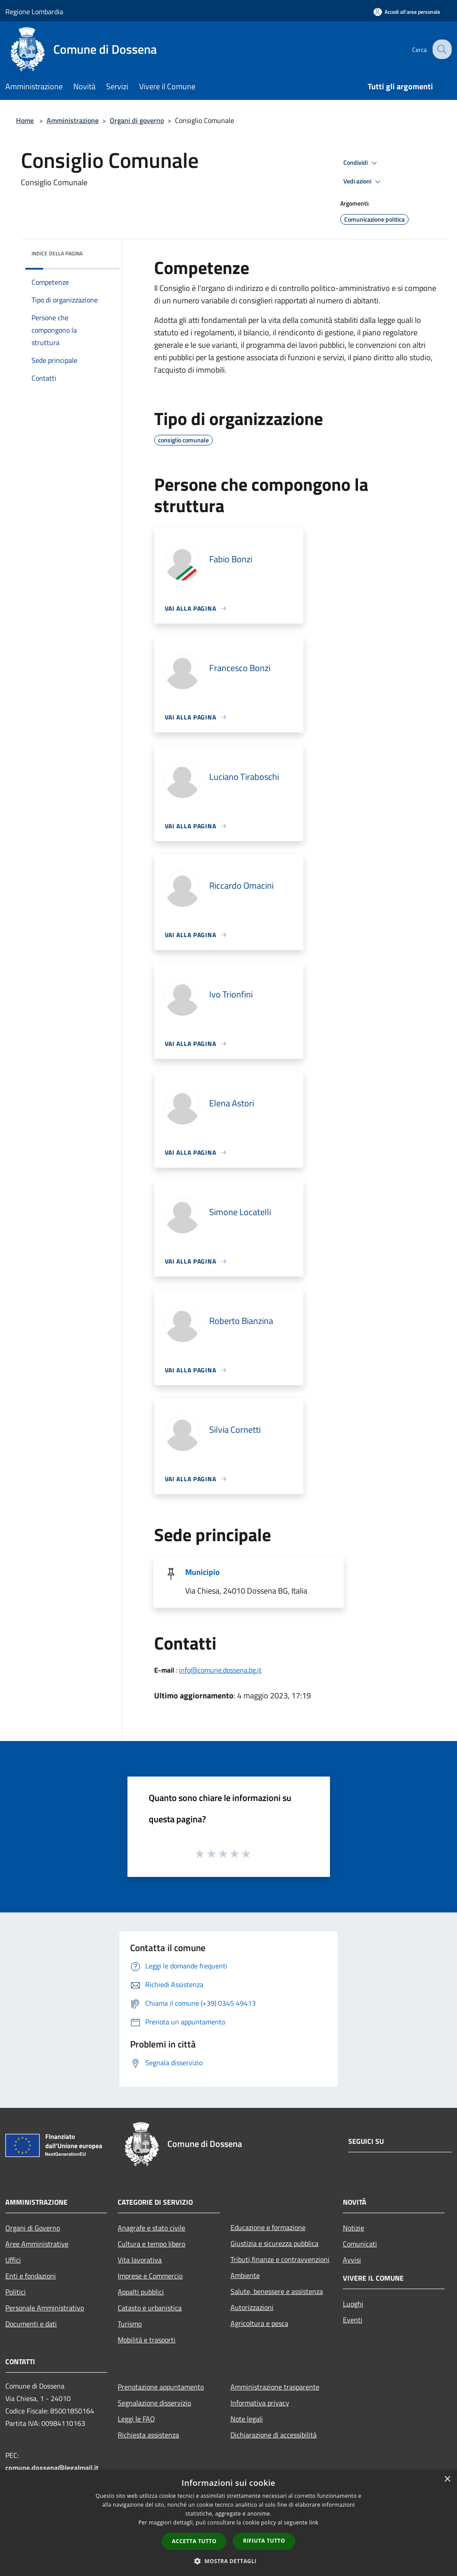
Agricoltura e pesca (259, 2323)
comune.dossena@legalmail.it (52, 2467)
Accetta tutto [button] (194, 2541)
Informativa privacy (259, 2402)
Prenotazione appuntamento (161, 2386)
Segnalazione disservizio (154, 2402)
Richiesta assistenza (148, 2434)
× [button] (447, 2479)
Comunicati (360, 2243)
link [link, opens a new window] (313, 2522)
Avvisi (352, 2259)
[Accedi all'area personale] (407, 11)
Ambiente (245, 2275)
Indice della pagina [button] (57, 253)
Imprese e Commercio (150, 2275)
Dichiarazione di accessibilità (273, 2434)
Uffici (13, 2259)
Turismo (130, 2323)
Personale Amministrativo (44, 2307)
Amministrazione (73, 120)
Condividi (361, 163)
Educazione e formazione (268, 2227)
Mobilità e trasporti (146, 2339)
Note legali (246, 2418)
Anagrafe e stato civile (151, 2227)
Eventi (352, 2319)
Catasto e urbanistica (150, 2307)
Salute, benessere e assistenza (276, 2291)
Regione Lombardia (34, 11)
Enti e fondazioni (30, 2275)
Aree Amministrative (36, 2243)
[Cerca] (441, 49)
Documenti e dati (31, 2323)
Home (25, 120)
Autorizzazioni (252, 2307)
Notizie (353, 2227)
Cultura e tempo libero (151, 2243)
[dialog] (228, 2523)
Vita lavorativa (140, 2259)
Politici (15, 2291)
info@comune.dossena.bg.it (220, 1670)
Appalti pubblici (141, 2291)
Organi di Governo (32, 2227)
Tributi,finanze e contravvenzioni (280, 2259)
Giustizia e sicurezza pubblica (274, 2243)
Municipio (202, 1572)
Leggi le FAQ (136, 2418)
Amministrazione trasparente (274, 2386)
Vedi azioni (363, 181)
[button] (229, 2560)
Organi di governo (137, 120)
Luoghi (353, 2303)
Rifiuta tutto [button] (264, 2540)
